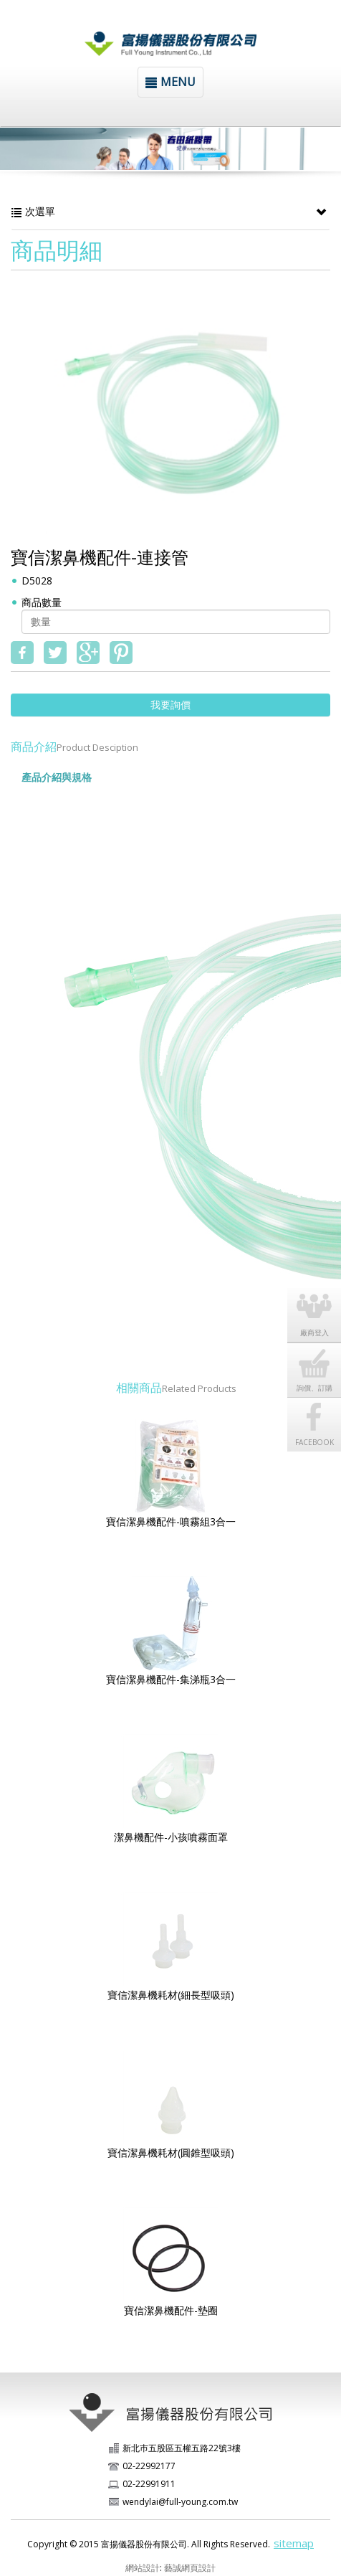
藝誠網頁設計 (190, 2568)
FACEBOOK (314, 1442)
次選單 (170, 211)
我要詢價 (170, 704)
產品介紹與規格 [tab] (56, 777)
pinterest (121, 652)
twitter (55, 652)
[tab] (115, 771)
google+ (88, 652)
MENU (170, 82)
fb (22, 652)
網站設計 (142, 2568)
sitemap (294, 2543)
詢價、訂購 (314, 1388)
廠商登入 (314, 1332)
